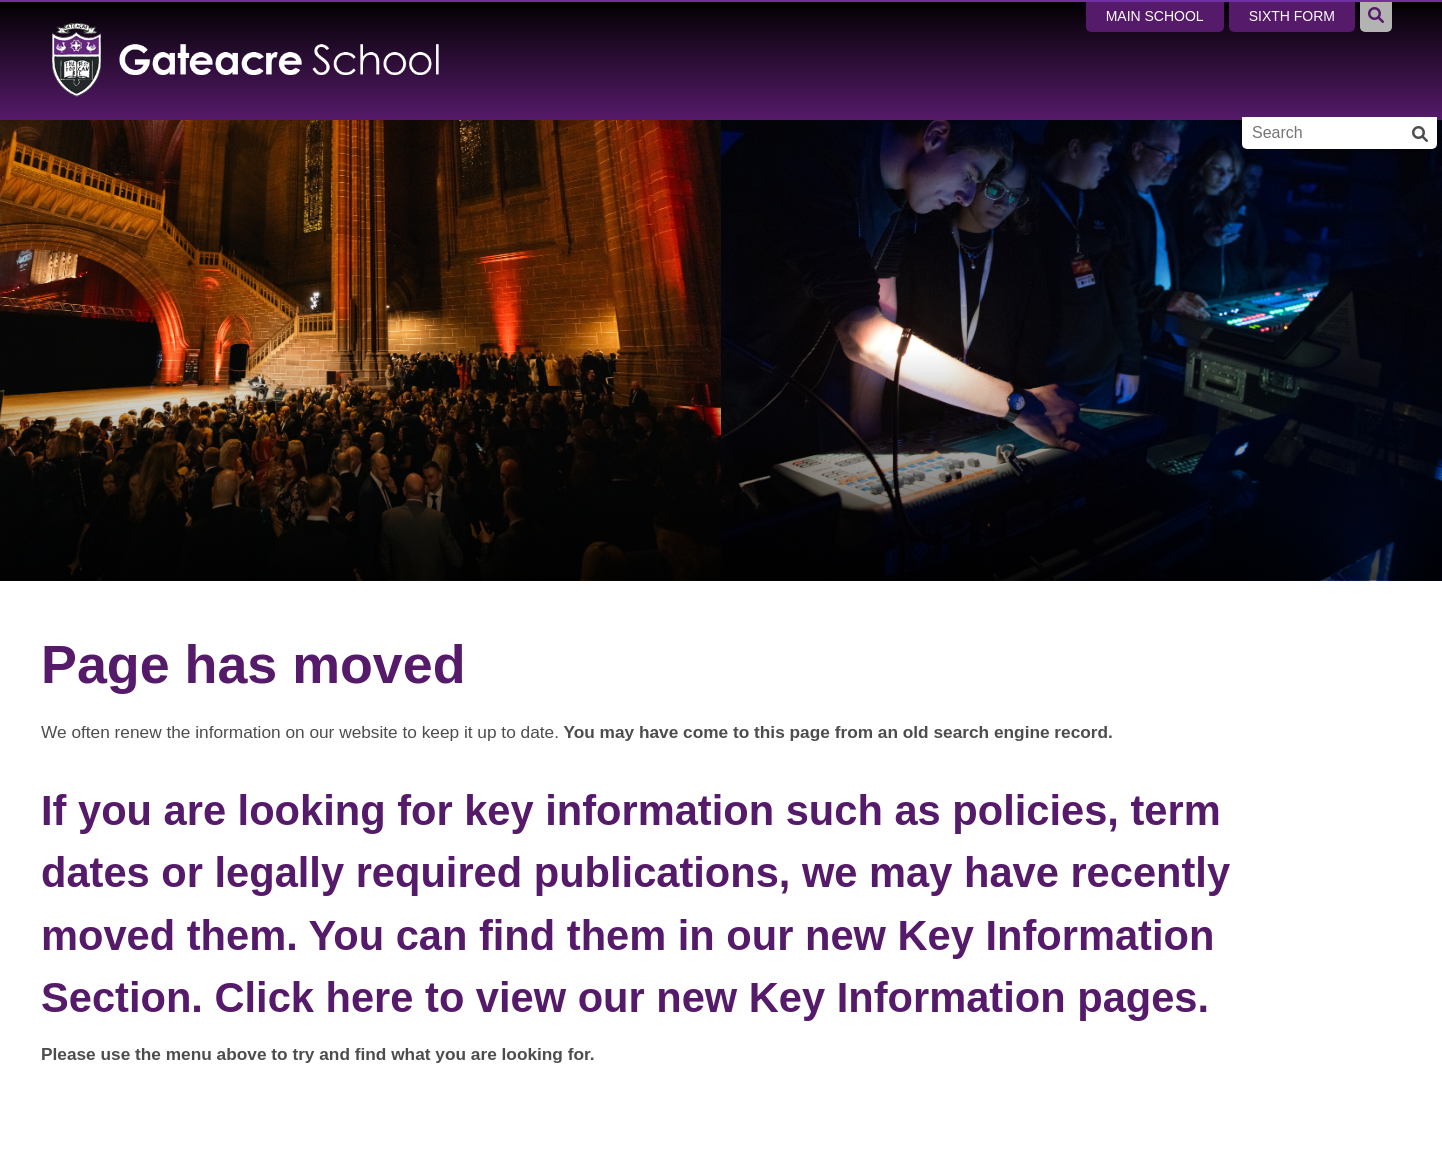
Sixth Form (1292, 16)
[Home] (246, 60)
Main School (1155, 16)
